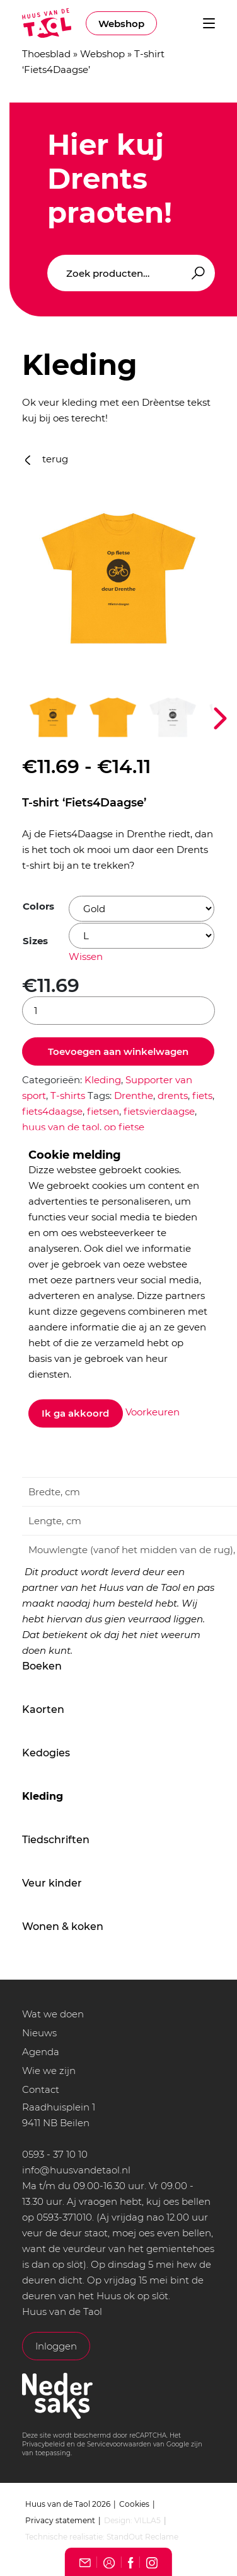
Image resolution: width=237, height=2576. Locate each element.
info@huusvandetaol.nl (76, 2170)
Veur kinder (52, 1883)
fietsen (103, 1111)
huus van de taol (61, 1127)
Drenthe (133, 1095)
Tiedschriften (56, 1840)
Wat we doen (53, 2014)
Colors (38, 906)
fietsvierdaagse (159, 1111)
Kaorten (43, 1709)
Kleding (42, 1796)
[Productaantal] (118, 1010)
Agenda (40, 2052)
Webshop (121, 24)
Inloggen (56, 2346)
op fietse (124, 1127)
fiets (202, 1095)
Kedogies (46, 1753)
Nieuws (39, 2033)
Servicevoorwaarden (119, 2444)
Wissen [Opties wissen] (86, 956)
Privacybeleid (43, 2444)
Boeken (42, 1666)
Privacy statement (60, 2520)
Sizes (35, 941)
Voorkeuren (152, 1413)
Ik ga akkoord (76, 1413)
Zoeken (196, 273)
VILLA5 (147, 2520)
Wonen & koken (62, 1926)
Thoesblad (46, 54)
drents (173, 1095)
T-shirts (67, 1095)
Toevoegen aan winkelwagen (118, 1051)
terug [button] (46, 459)
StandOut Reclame (142, 2536)
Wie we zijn (49, 2071)
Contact (40, 2089)
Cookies (134, 2504)
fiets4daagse (52, 1111)
